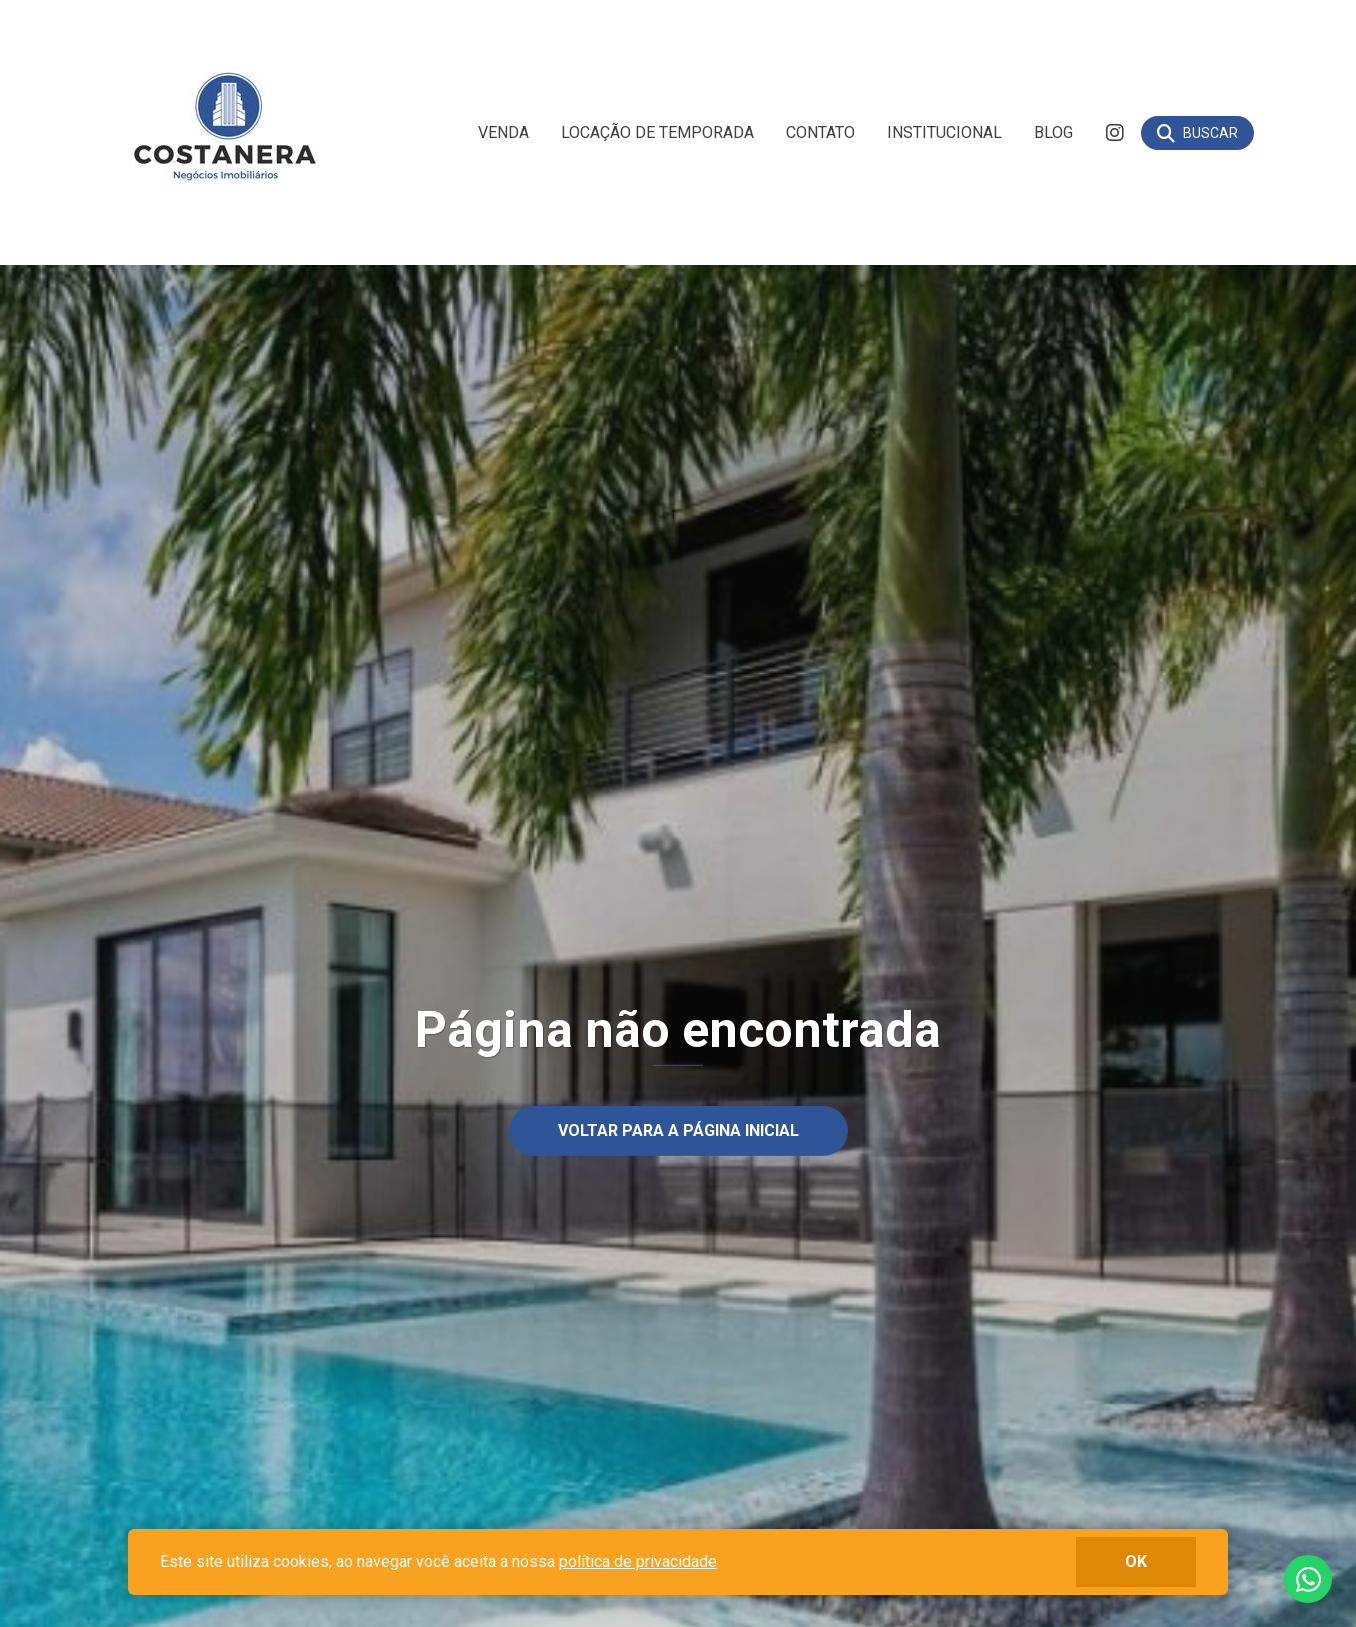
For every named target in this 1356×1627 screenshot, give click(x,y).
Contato (820, 132)
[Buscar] (1197, 133)
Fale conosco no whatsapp (1308, 1579)
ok (1136, 1561)
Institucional (944, 132)
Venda (503, 132)
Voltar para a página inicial (678, 1130)
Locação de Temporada (657, 132)
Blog (1053, 132)
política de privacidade (638, 1561)
